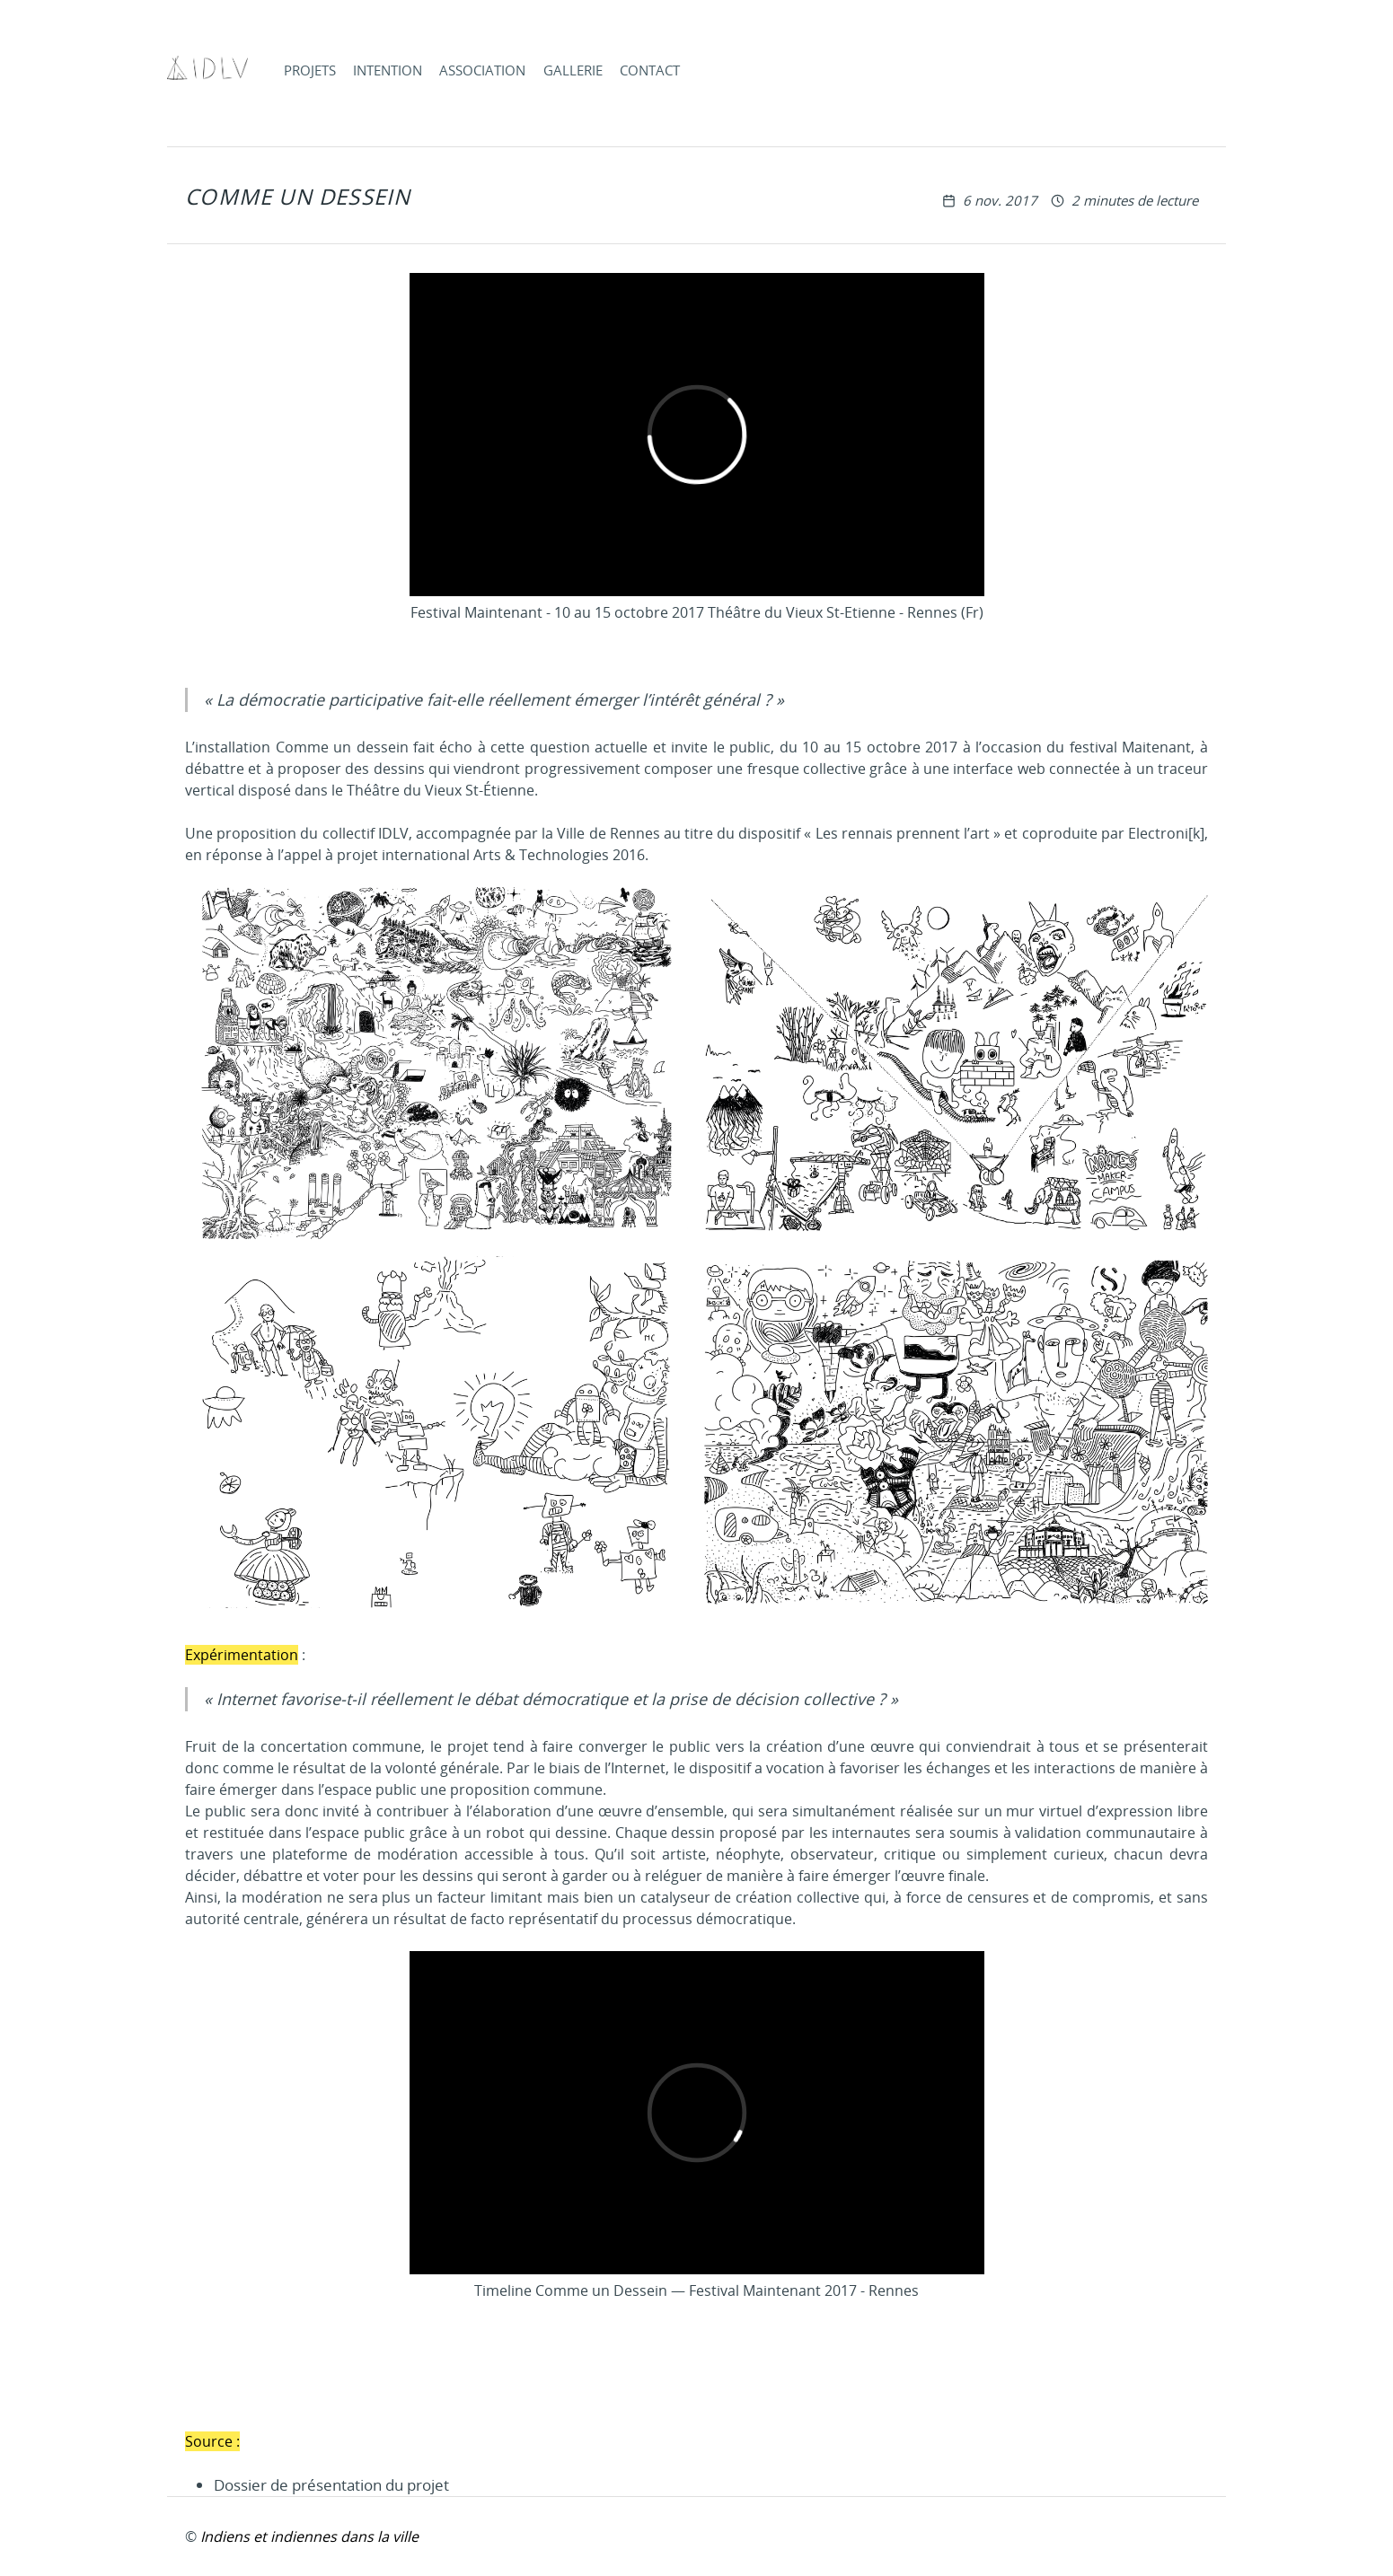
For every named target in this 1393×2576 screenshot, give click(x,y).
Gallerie (573, 70)
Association (482, 70)
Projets (310, 70)
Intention (387, 70)
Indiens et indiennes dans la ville (309, 2536)
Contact (650, 70)
